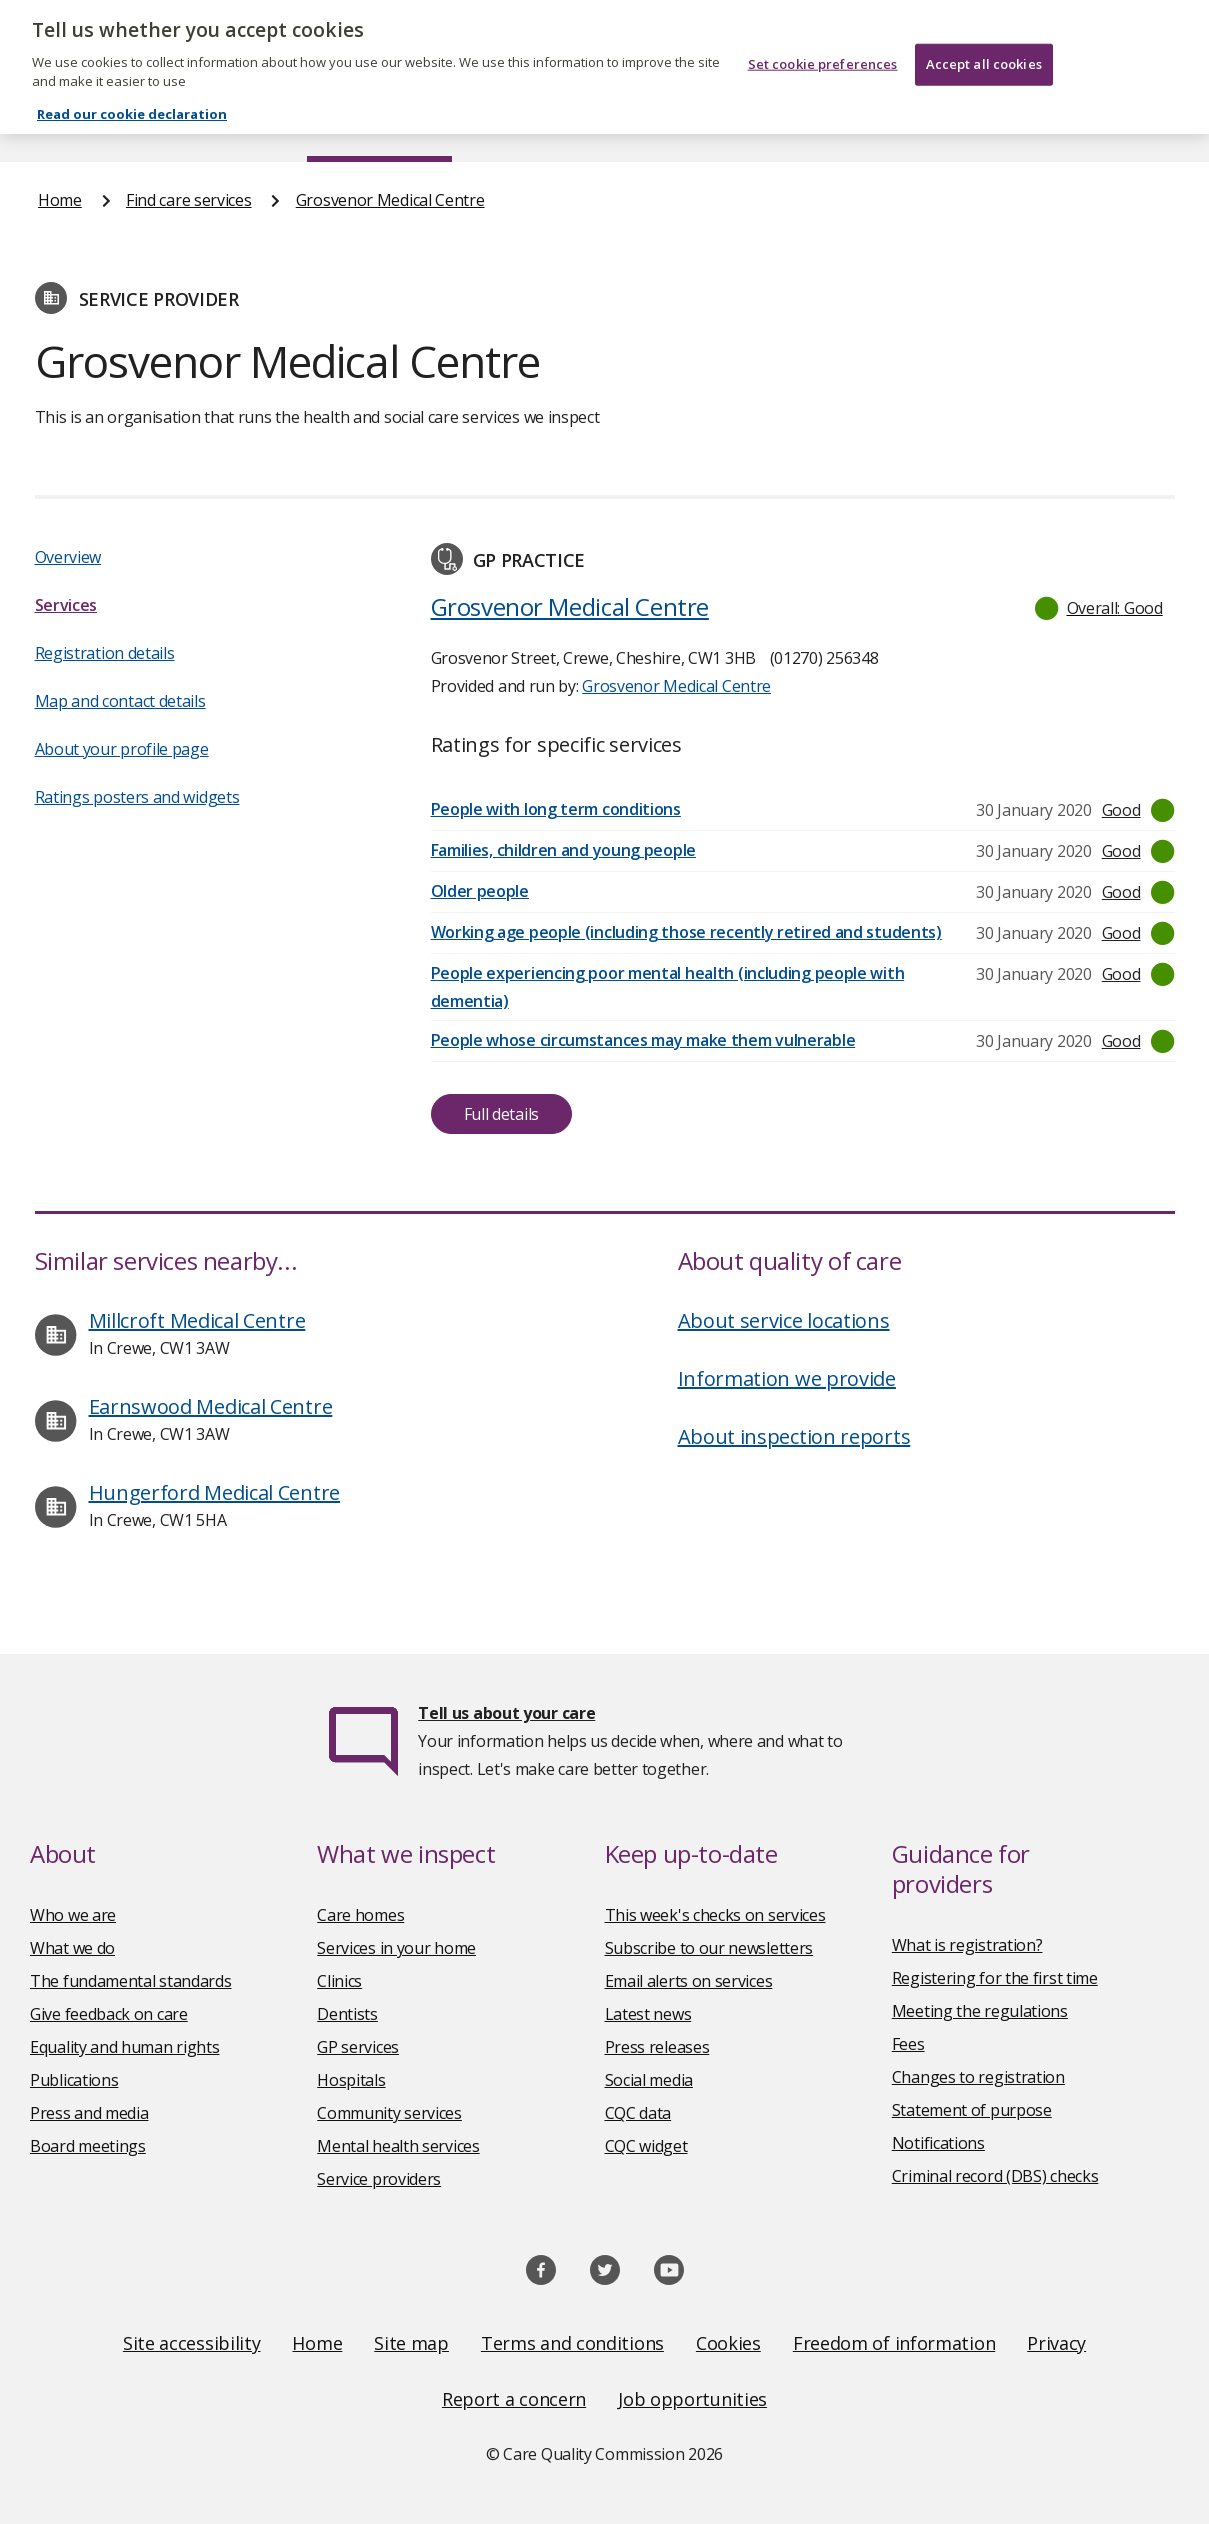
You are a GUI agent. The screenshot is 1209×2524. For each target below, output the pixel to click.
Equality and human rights (125, 2047)
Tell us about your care (506, 1713)
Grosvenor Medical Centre (390, 200)
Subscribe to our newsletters (709, 1948)
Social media (649, 2080)
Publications (696, 124)
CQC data (638, 2113)
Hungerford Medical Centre (215, 1492)
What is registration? (967, 1945)
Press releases (657, 2047)
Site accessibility (192, 2343)
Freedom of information (894, 2343)
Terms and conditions (572, 2343)
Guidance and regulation (916, 124)
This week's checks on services (715, 1915)
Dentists (347, 2014)
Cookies (728, 2343)
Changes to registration (978, 2077)
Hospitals (351, 2080)
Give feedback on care (109, 2014)
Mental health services (398, 2146)
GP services (358, 2047)
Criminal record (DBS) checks (995, 2176)
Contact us (1132, 124)
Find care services (379, 124)
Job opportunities (692, 2399)
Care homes (360, 1915)
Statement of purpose (972, 2110)
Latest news (648, 2014)
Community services (389, 2113)
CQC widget (646, 2146)
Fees (908, 2044)
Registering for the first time (995, 1978)
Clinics (339, 1981)
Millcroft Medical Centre (197, 1320)
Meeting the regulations (980, 2011)
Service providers (379, 2179)
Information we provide (787, 1378)
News (548, 124)
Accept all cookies (984, 48)
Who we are (73, 1915)
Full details (501, 1114)
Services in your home (396, 1948)
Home (58, 124)
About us (197, 124)
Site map (411, 2343)
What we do (72, 1948)
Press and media (89, 2113)
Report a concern (514, 2399)
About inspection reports (794, 1436)
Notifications (938, 2143)
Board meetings (88, 2146)
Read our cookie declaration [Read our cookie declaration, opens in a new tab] (132, 98)
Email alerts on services (689, 1981)
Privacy (1056, 2343)
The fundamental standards (131, 1981)
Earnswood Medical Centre (211, 1406)
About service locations (784, 1320)
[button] (1100, 608)
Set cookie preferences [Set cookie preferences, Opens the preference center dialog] (823, 48)
